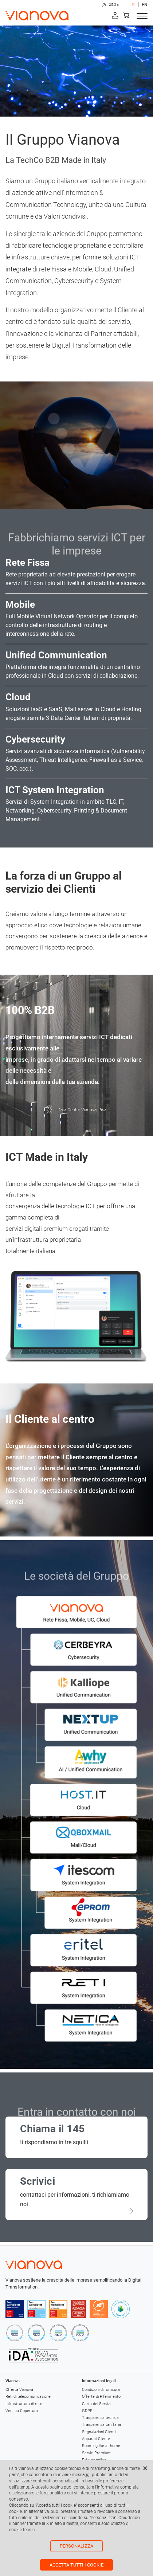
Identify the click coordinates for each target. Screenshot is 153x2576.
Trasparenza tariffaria (101, 2424)
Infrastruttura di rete (23, 2403)
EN (145, 4)
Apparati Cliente (96, 2438)
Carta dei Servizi (96, 2403)
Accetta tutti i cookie (76, 2565)
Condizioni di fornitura (101, 2389)
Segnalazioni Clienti (98, 2432)
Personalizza (76, 2546)
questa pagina (49, 2487)
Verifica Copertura (21, 2410)
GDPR (87, 2410)
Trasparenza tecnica (100, 2417)
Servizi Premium (96, 2453)
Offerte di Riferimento (101, 2396)
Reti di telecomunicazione (28, 2396)
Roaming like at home (101, 2445)
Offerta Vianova (19, 2389)
